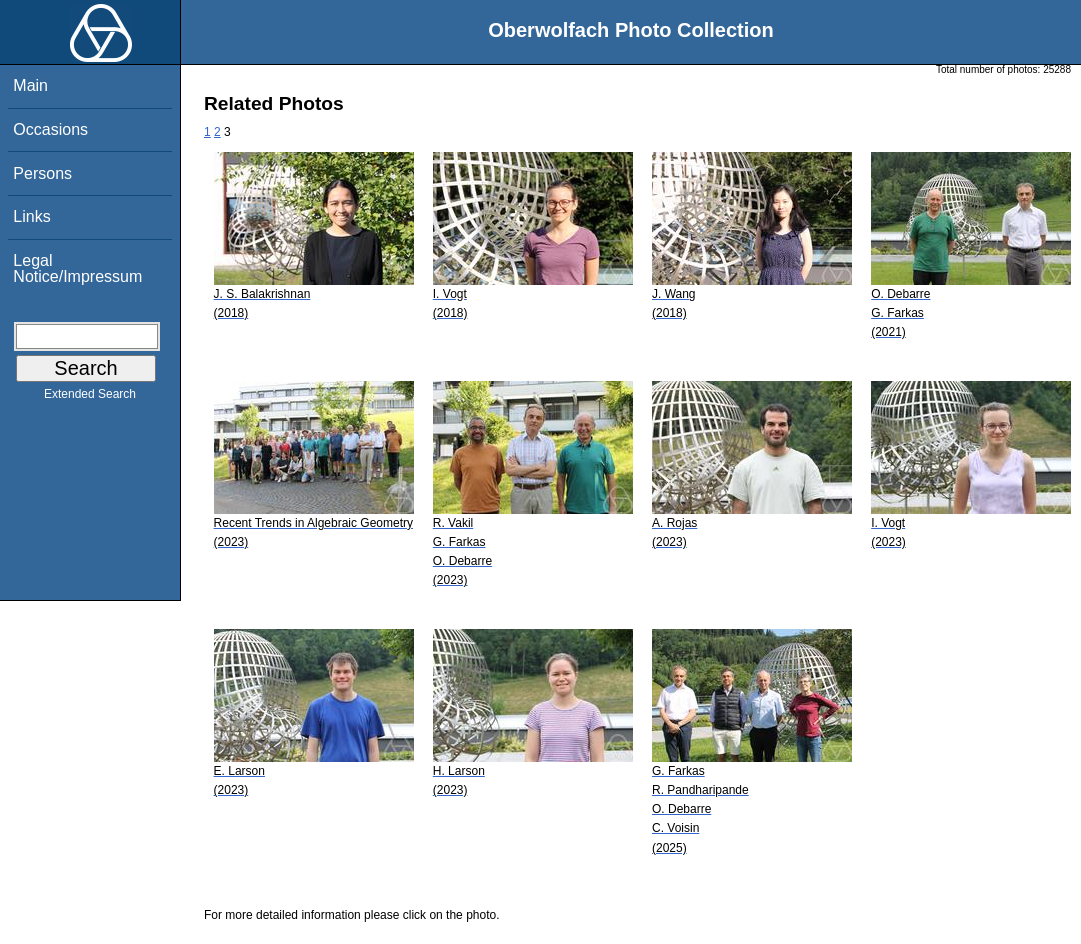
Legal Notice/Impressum (77, 268)
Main (30, 85)
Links (31, 216)
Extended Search (90, 398)
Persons (42, 173)
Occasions (50, 129)
